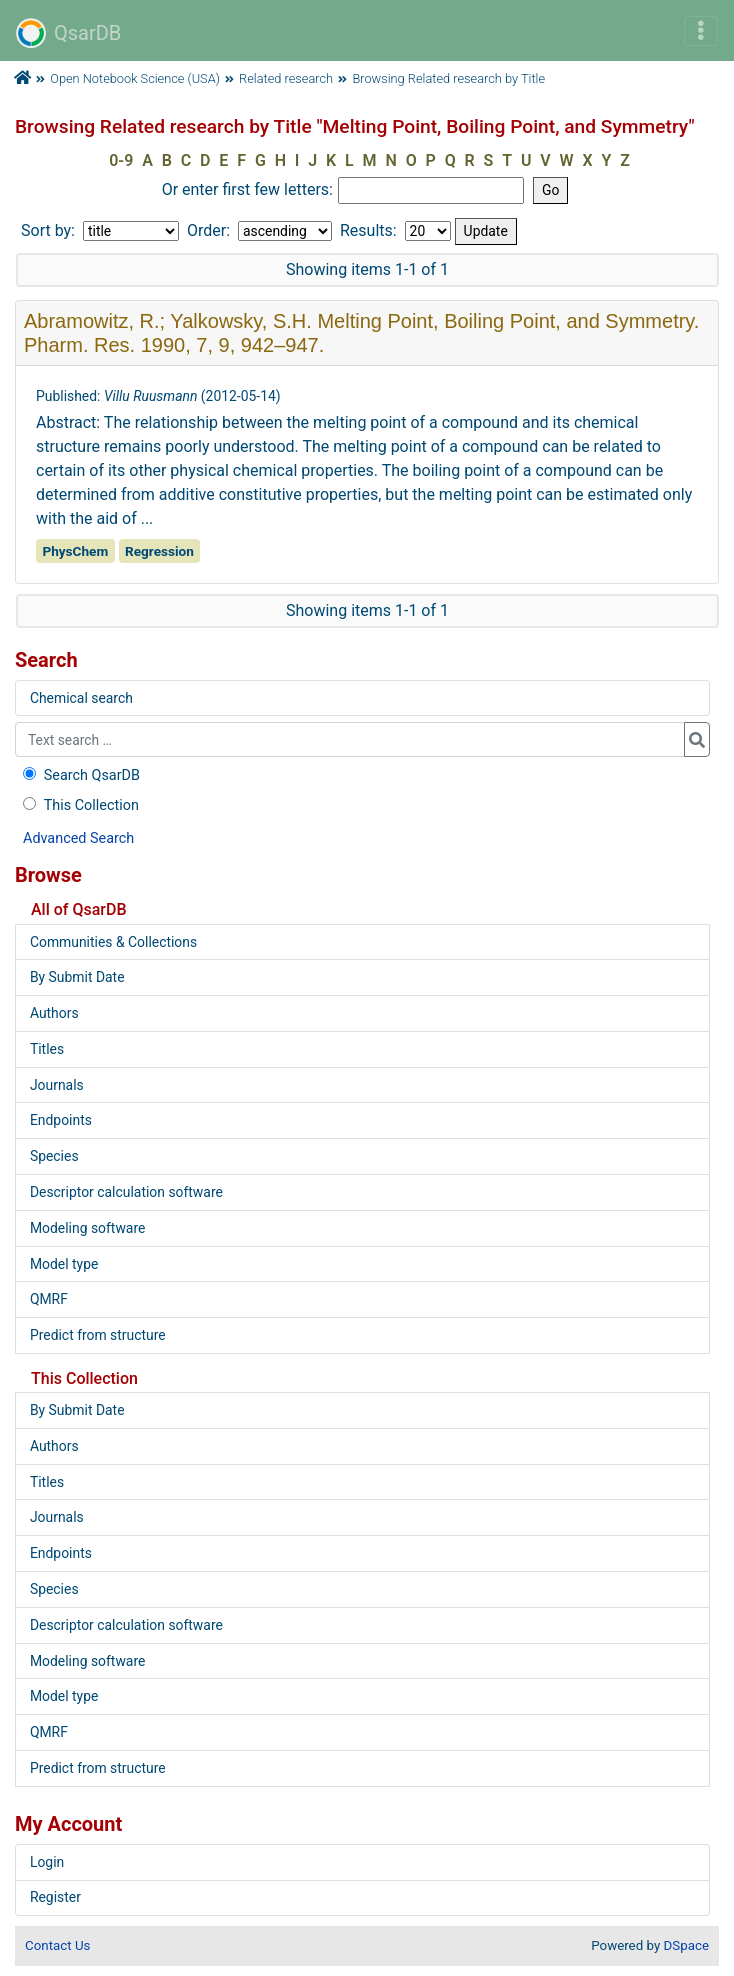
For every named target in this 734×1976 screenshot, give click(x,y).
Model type (64, 1264)
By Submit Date (77, 977)
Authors (54, 1013)
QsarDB (68, 33)
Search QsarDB (79, 775)
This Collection (79, 805)
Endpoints (61, 1120)
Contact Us (57, 1945)
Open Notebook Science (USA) (135, 78)
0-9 (121, 160)
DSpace (686, 1945)
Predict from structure (98, 1335)
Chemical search (81, 698)
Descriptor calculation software (126, 1192)
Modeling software (87, 1228)
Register (55, 1897)
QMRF (49, 1299)
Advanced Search (78, 838)
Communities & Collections (113, 942)
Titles (47, 1049)
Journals (57, 1085)
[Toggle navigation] (701, 31)
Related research (286, 78)
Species (54, 1156)
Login (47, 1862)
